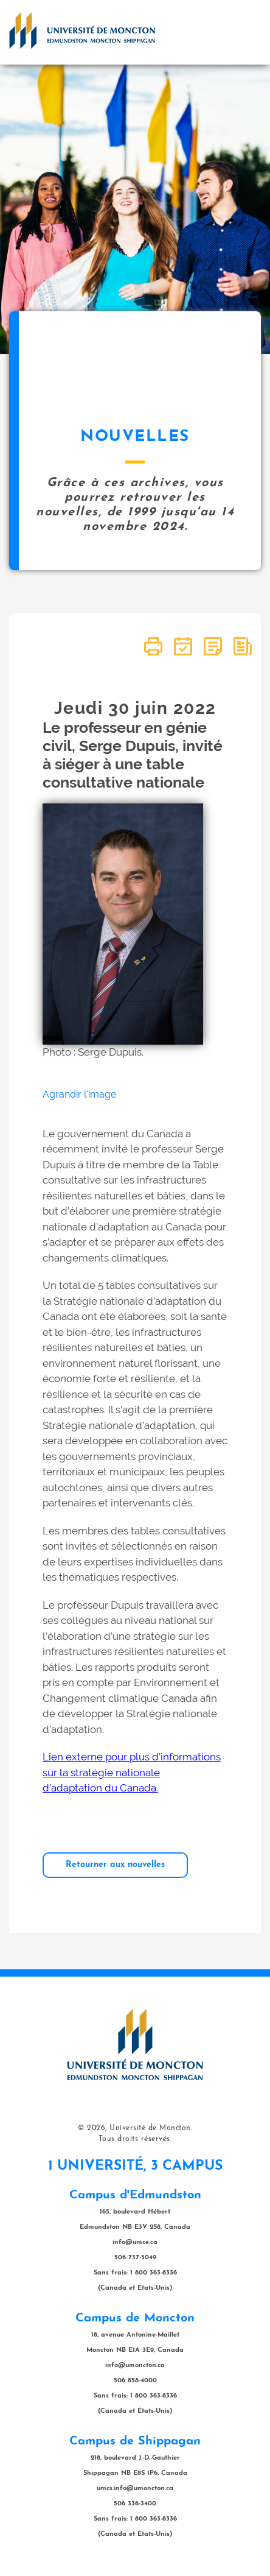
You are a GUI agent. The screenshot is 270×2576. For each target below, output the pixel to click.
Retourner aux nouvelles (115, 1864)
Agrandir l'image (79, 1094)
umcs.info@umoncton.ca (135, 2488)
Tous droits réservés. (135, 2139)
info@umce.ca (135, 2242)
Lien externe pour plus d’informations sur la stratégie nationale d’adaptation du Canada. (132, 1772)
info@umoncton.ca (135, 2365)
